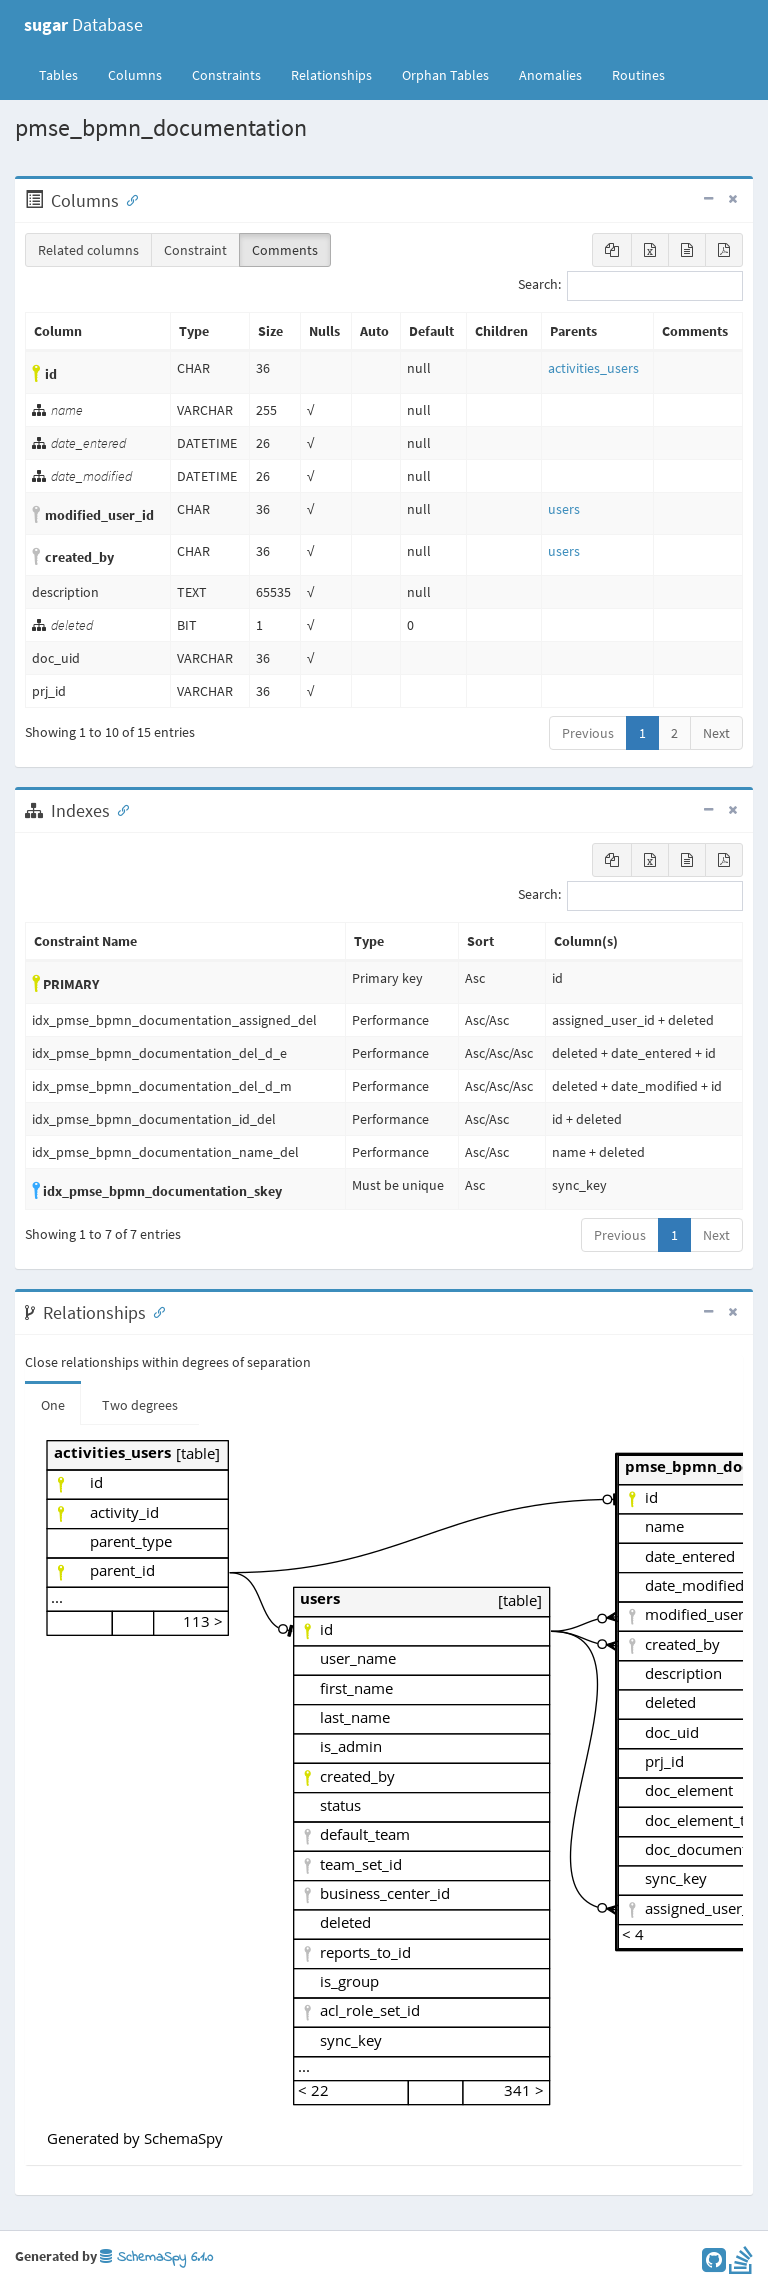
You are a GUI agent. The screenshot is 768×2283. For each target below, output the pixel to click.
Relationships (331, 75)
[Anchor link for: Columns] (128, 199)
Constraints (226, 75)
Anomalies (550, 75)
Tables (66, 74)
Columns (135, 75)
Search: (630, 286)
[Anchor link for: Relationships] (155, 1311)
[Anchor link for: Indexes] (119, 809)
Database (83, 24)
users (564, 509)
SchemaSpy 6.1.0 (156, 2257)
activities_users (593, 368)
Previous (588, 733)
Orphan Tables (445, 75)
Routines (638, 75)
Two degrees (140, 1405)
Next (716, 733)
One (53, 1405)
